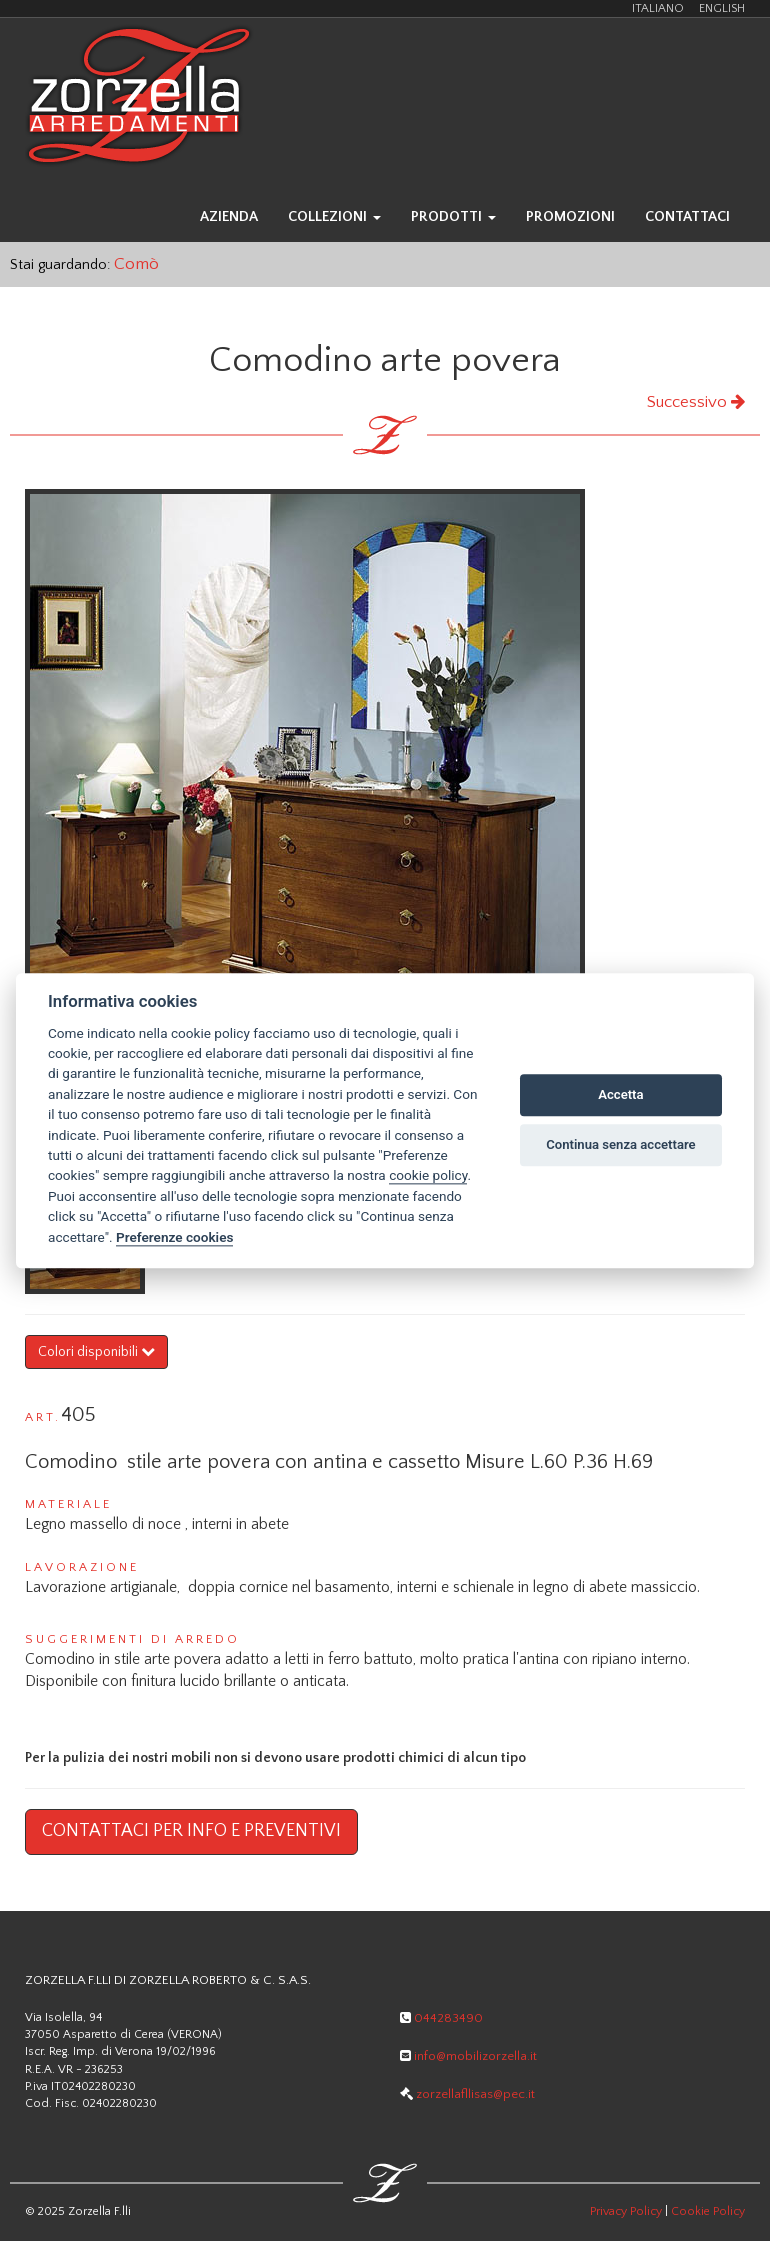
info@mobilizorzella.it (468, 2056)
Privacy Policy (626, 2211)
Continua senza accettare (620, 1145)
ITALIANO (658, 8)
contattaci (687, 217)
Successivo (696, 402)
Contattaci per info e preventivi (191, 1831)
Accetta (620, 1095)
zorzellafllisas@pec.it (467, 2094)
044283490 (441, 2018)
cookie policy (428, 1176)
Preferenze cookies (174, 1237)
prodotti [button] (453, 217)
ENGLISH (722, 8)
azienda (229, 217)
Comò (136, 263)
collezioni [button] (334, 217)
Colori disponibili (96, 1352)
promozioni (570, 217)
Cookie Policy (708, 2211)
